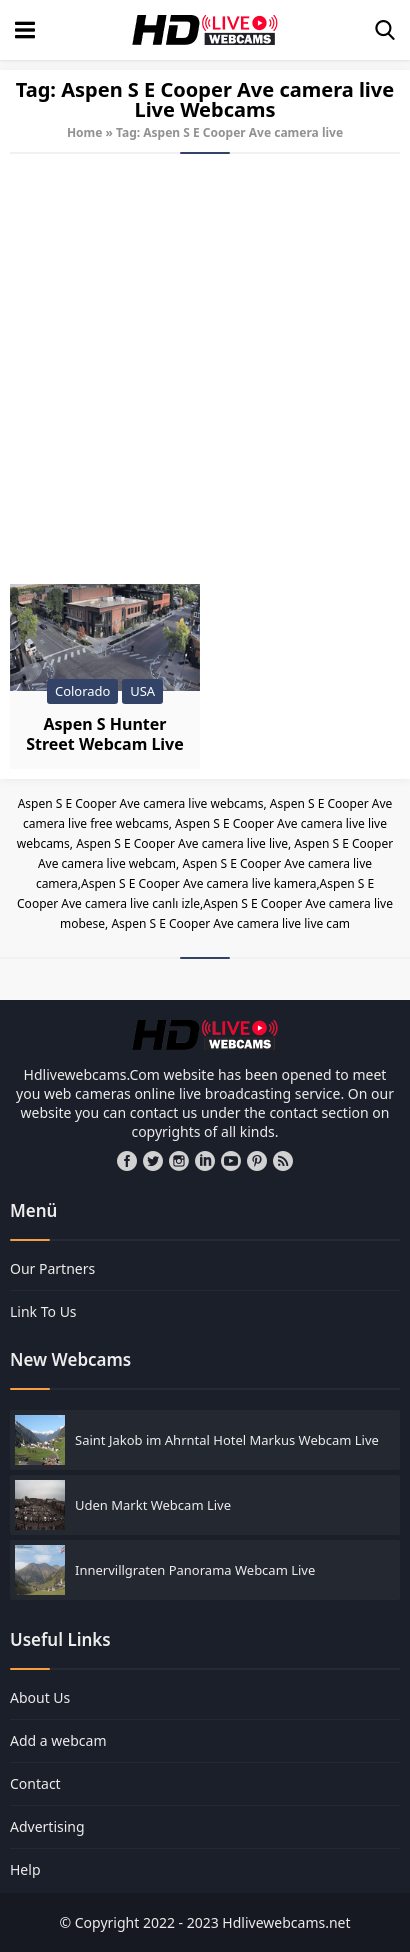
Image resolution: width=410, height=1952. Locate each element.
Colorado (83, 691)
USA (142, 691)
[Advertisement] (205, 369)
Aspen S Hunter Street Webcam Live (105, 734)
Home (85, 132)
